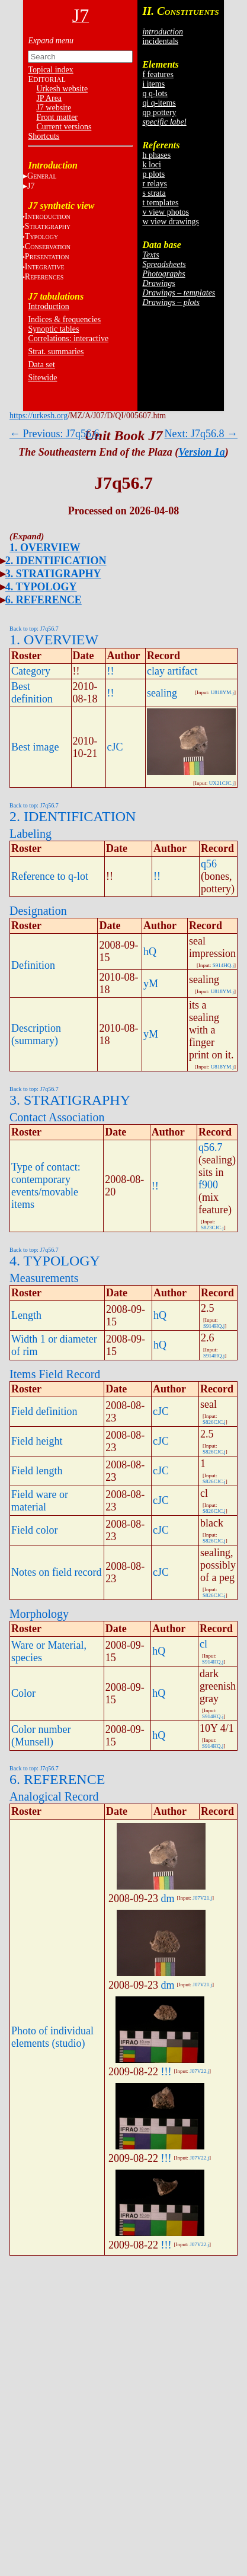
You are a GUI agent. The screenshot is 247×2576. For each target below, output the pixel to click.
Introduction (48, 306)
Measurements (44, 1277)
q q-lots (154, 93)
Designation (38, 910)
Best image (35, 747)
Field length (37, 1471)
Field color (34, 1530)
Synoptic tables (53, 329)
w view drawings (170, 221)
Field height (37, 1441)
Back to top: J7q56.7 (34, 628)
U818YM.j (222, 692)
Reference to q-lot (49, 876)
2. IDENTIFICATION (56, 561)
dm (168, 1898)
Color (23, 1693)
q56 (209, 864)
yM (150, 984)
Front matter (57, 117)
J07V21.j (202, 1898)
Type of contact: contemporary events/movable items (46, 1185)
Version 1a (201, 452)
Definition (33, 965)
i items (153, 83)
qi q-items (158, 102)
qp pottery (159, 112)
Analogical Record (54, 1796)
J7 (30, 186)
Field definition (44, 1411)
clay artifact (172, 671)
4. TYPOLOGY (41, 587)
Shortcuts (43, 136)
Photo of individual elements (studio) (52, 2037)
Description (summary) (36, 1034)
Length (26, 1315)
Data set (41, 364)
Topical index (50, 69)
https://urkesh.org (38, 415)
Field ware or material (39, 1501)
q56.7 (210, 1147)
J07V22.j (199, 2071)
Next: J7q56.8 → (201, 434)
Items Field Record (54, 1374)
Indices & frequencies (64, 319)
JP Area (49, 98)
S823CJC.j (212, 1227)
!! (110, 671)
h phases (156, 155)
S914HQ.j (223, 965)
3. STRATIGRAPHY (53, 574)
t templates (160, 202)
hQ (149, 952)
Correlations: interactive (68, 338)
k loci (151, 164)
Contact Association (57, 1117)
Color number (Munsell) (41, 1735)
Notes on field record (56, 1572)
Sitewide (42, 377)
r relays (154, 183)
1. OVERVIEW (44, 548)
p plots (153, 174)
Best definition (32, 692)
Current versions (63, 126)
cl (203, 1644)
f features (157, 74)
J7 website (53, 107)
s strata (153, 193)
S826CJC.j (214, 1422)
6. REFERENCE (43, 600)
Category (30, 671)
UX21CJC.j (221, 783)
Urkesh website (62, 88)
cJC (115, 747)
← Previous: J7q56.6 (54, 434)
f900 (208, 1185)
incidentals (160, 41)
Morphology (39, 1613)
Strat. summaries (56, 351)
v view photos (165, 212)
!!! (166, 2072)
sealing (162, 693)
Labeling (30, 833)
